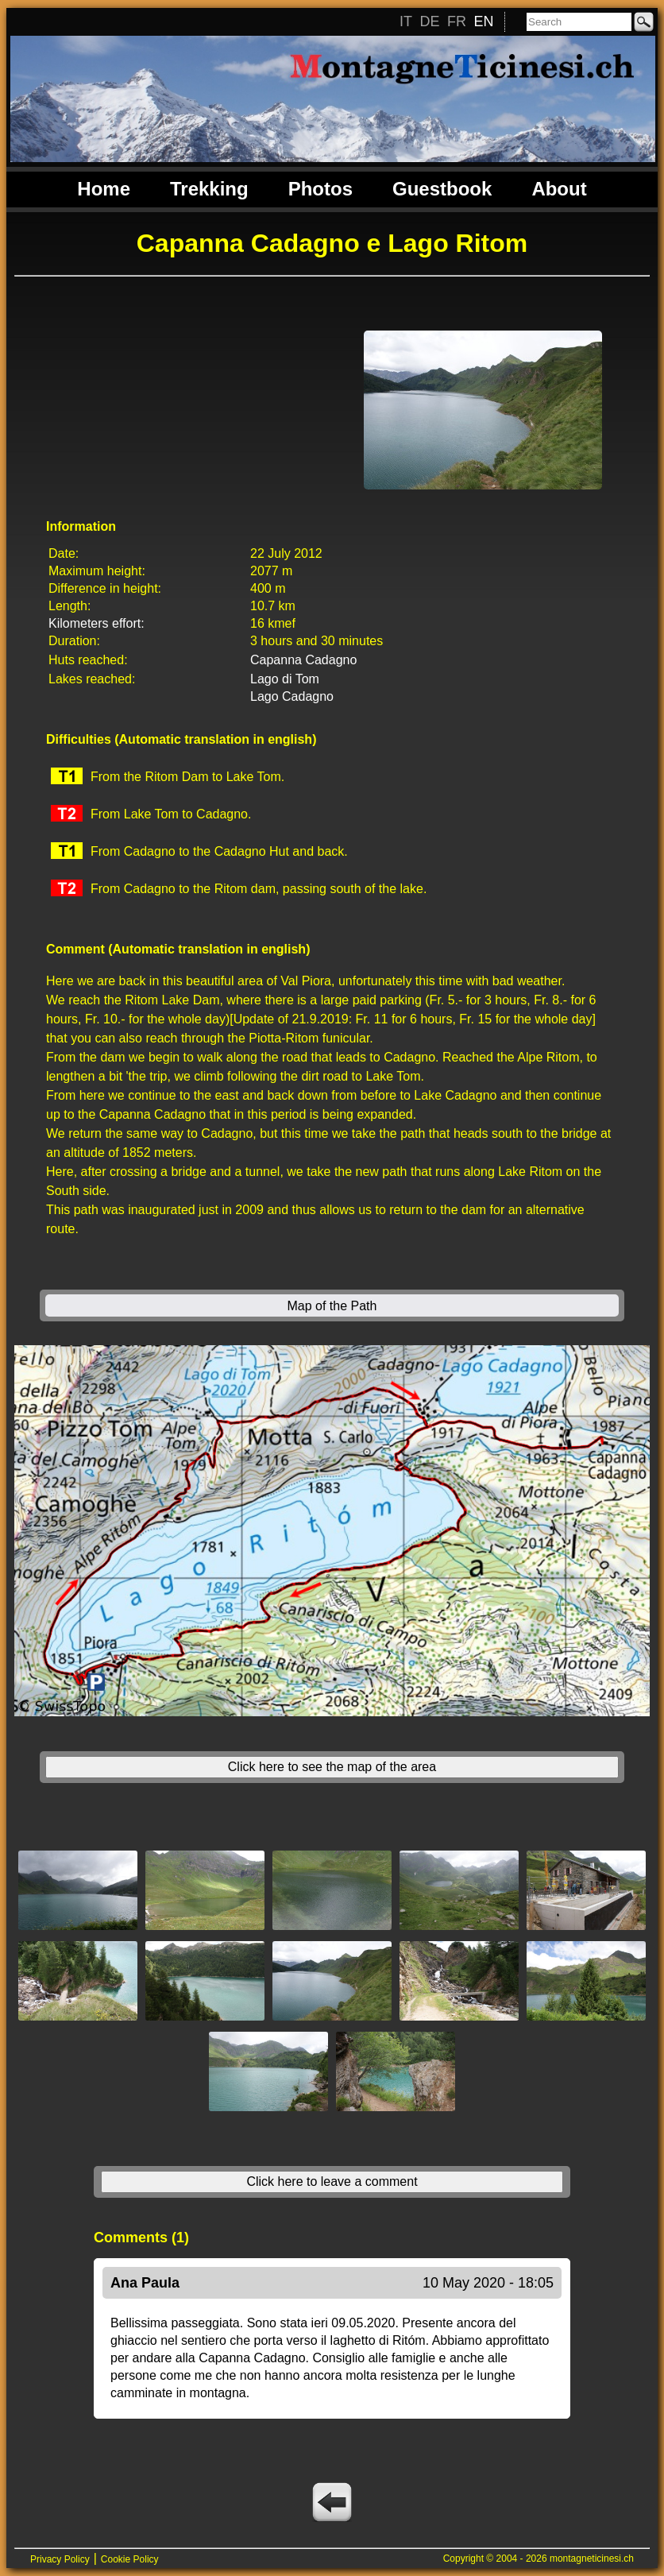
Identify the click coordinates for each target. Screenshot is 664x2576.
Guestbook (442, 188)
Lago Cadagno (292, 696)
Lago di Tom (284, 679)
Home (103, 188)
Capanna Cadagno (303, 660)
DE (429, 21)
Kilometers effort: (96, 623)
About (558, 188)
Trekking (209, 188)
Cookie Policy (130, 2559)
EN (483, 21)
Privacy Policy (60, 2559)
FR (456, 21)
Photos (320, 188)
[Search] (579, 22)
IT (406, 21)
